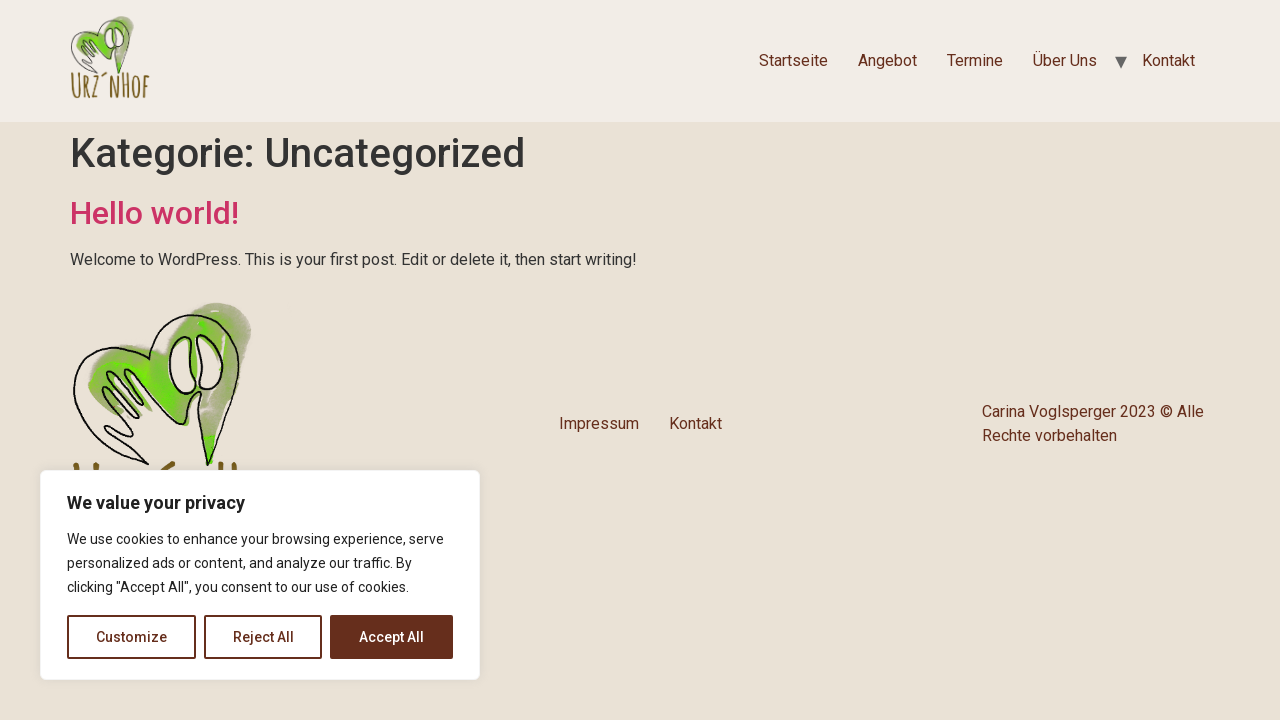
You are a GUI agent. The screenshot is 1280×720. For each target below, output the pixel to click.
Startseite (793, 60)
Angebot (887, 60)
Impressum (599, 423)
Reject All (263, 637)
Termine (975, 60)
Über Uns (1065, 60)
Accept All (391, 637)
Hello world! (154, 213)
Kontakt (1168, 60)
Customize (131, 637)
